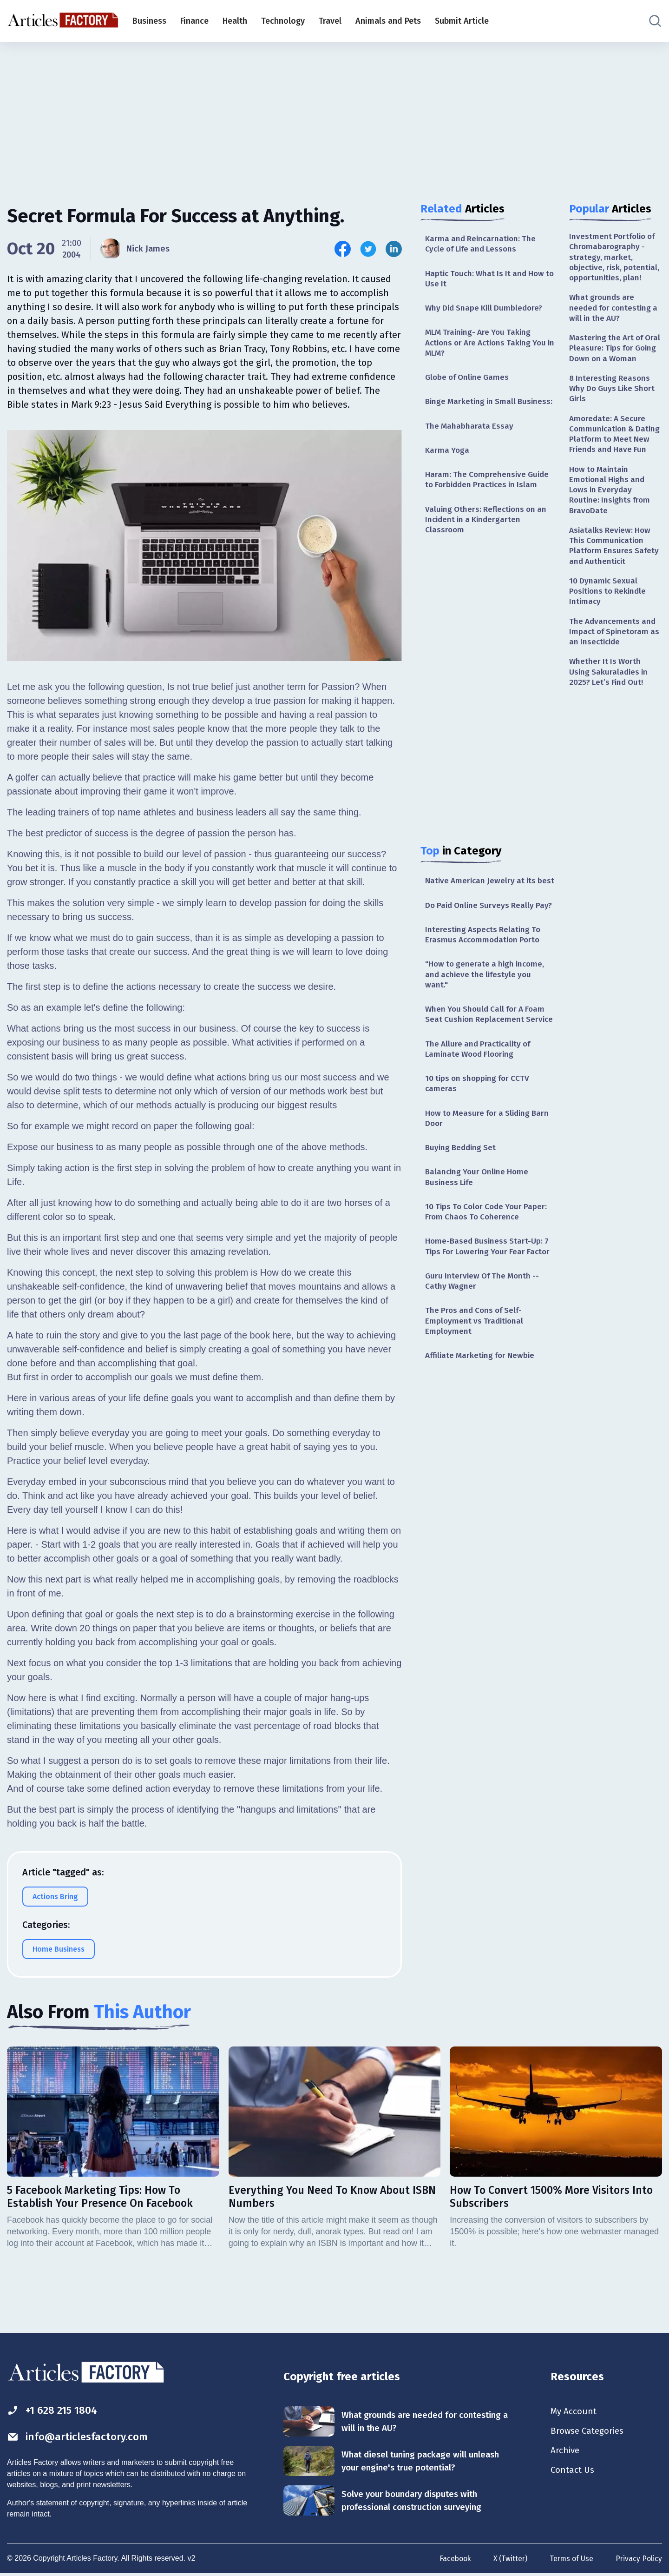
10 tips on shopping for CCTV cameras (479, 1142)
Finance (194, 21)
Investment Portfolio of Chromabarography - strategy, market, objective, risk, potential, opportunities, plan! (615, 264)
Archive (566, 2452)
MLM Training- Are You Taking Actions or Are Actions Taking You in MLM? (489, 346)
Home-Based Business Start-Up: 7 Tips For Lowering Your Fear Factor (489, 1315)
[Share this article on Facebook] (342, 249)
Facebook (452, 2559)
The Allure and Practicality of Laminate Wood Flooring (480, 1106)
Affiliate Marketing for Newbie (482, 1433)
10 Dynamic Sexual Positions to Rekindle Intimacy (609, 639)
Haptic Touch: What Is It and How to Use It (487, 280)
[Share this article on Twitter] (368, 249)
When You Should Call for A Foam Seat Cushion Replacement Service (488, 1066)
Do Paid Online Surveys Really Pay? (481, 942)
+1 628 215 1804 (55, 2410)
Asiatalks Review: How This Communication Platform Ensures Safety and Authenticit (615, 591)
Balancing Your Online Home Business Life (479, 1238)
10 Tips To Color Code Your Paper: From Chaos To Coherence (489, 1274)
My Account (574, 2411)
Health (235, 21)
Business (149, 21)
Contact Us (574, 2473)
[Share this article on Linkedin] (394, 249)
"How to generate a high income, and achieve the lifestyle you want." (487, 1019)
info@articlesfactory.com (81, 2437)
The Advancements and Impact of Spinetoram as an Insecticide (613, 681)
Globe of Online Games (469, 382)
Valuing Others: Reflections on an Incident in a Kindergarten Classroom (488, 539)
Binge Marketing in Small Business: (472, 412)
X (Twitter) (508, 2559)
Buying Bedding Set (462, 1208)
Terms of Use (570, 2559)
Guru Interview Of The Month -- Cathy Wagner (484, 1356)
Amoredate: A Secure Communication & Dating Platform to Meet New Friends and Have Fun (615, 470)
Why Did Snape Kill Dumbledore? (486, 310)
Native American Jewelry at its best (482, 906)
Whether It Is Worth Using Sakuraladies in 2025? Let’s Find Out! (610, 723)
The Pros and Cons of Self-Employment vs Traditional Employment (476, 1398)
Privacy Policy (638, 2559)
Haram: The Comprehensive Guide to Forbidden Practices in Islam (488, 497)
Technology (283, 21)
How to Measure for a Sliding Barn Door (480, 1177)
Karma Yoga (448, 467)
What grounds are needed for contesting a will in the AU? (615, 322)
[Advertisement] (334, 114)
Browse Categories (590, 2432)
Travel (330, 21)
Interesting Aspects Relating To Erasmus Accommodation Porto (485, 977)
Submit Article (462, 21)
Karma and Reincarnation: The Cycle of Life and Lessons (482, 244)
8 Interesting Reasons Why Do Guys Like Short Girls (614, 417)
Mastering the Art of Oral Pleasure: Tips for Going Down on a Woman (611, 369)
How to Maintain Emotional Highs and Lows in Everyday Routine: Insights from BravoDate (611, 533)
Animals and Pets (388, 21)
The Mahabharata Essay (470, 442)
